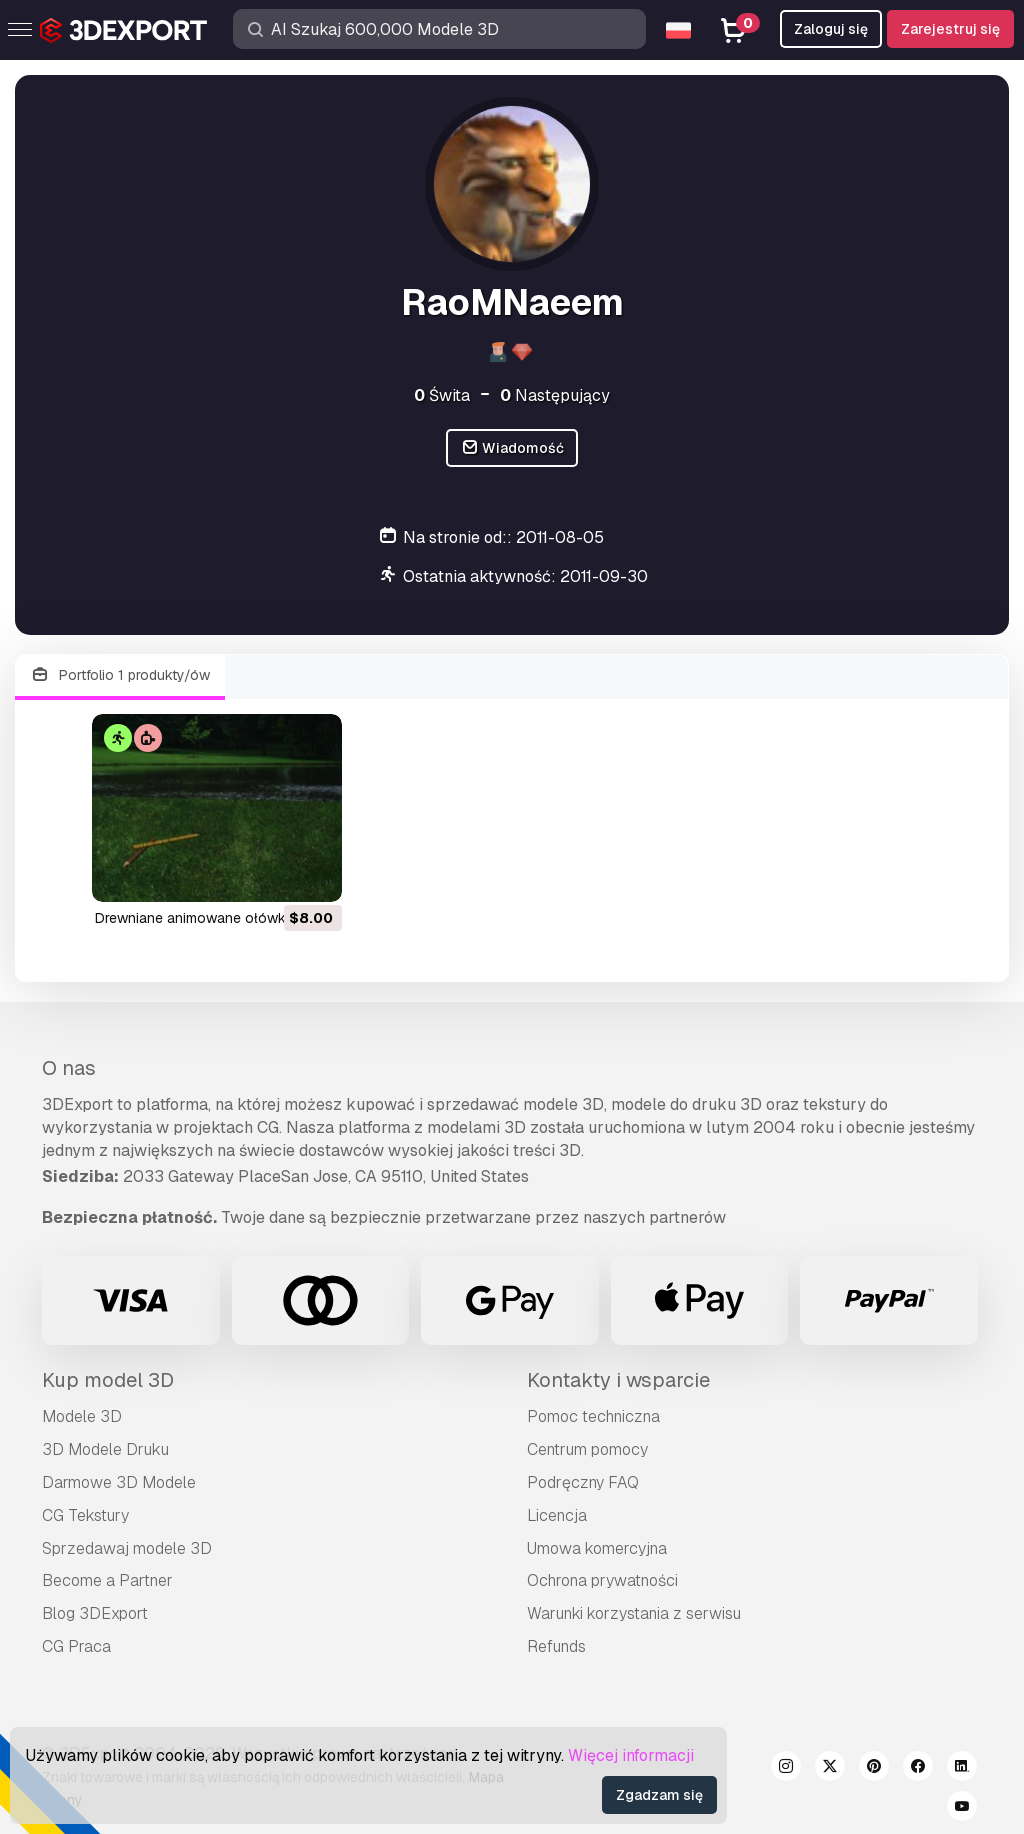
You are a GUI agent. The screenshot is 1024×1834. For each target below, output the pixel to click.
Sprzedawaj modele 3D (127, 1548)
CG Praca (76, 1646)
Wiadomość (512, 448)
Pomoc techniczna (593, 1416)
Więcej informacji (631, 1755)
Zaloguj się (831, 29)
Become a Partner (107, 1580)
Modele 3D (82, 1416)
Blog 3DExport (95, 1613)
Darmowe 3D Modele (119, 1482)
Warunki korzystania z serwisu (634, 1613)
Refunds (556, 1646)
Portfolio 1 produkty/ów (120, 675)
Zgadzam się (659, 1795)
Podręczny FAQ (583, 1482)
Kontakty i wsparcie (618, 1380)
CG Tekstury (85, 1515)
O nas (69, 1068)
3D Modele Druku (105, 1449)
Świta (442, 395)
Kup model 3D (108, 1380)
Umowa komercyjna (597, 1548)
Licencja (557, 1515)
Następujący (555, 395)
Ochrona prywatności (602, 1580)
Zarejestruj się (950, 29)
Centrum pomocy (587, 1449)
